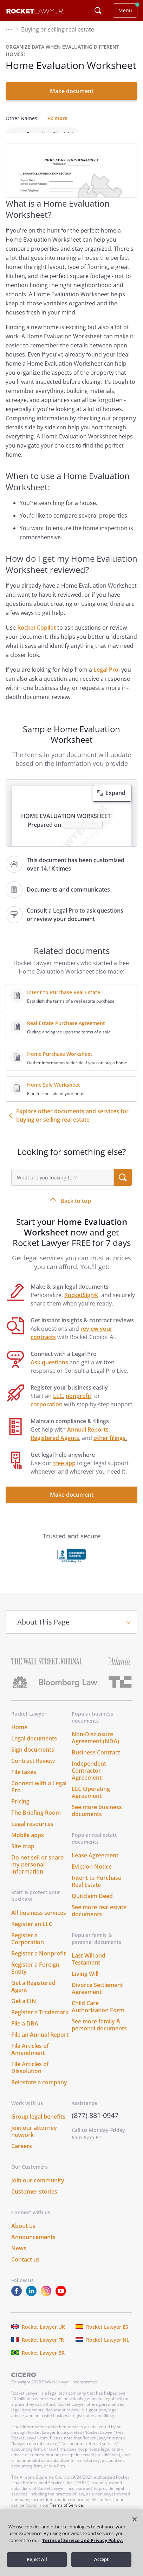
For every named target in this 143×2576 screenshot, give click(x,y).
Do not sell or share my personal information (37, 1874)
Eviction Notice (92, 1876)
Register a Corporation (27, 1948)
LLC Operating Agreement (91, 1802)
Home (19, 1737)
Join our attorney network (34, 2141)
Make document (71, 91)
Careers (21, 2156)
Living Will (85, 1983)
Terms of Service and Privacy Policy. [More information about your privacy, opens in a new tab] (82, 2540)
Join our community (37, 2190)
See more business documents (97, 1820)
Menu (125, 10)
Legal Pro (105, 679)
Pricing (20, 1811)
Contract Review (33, 1770)
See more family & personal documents (99, 2034)
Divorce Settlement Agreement (97, 1998)
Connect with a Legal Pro (38, 1796)
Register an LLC (31, 1934)
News (18, 2258)
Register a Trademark (40, 2022)
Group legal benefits (38, 2126)
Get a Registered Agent (33, 1996)
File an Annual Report (40, 2044)
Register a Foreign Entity (35, 1978)
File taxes (23, 1782)
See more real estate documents (99, 1920)
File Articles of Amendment (30, 2059)
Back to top (75, 1210)
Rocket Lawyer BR (43, 2362)
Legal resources (32, 1833)
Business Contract (96, 1762)
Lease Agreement (95, 1865)
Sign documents (32, 1759)
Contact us (25, 2269)
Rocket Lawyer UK (43, 2336)
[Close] (134, 2519)
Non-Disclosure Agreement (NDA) (95, 1747)
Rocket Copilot (36, 637)
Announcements (33, 2247)
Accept (101, 2559)
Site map (22, 1856)
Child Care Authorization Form (98, 2016)
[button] (9, 29)
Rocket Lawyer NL (107, 2349)
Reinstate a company (39, 2092)
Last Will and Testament (88, 1968)
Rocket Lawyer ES (107, 2336)
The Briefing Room (36, 1822)
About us (23, 2235)
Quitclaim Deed (92, 1906)
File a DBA (24, 2033)
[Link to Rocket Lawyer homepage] (35, 11)
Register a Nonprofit (38, 1963)
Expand (115, 802)
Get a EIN (23, 2011)
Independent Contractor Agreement (89, 1780)
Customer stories (34, 2201)
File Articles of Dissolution (30, 2077)
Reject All (37, 2559)
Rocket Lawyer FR (43, 2349)
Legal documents (34, 1748)
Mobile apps (27, 1845)
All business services (38, 1922)
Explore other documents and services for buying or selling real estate (72, 1125)
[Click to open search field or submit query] (98, 10)
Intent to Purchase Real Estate (96, 1891)
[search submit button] (123, 1187)
